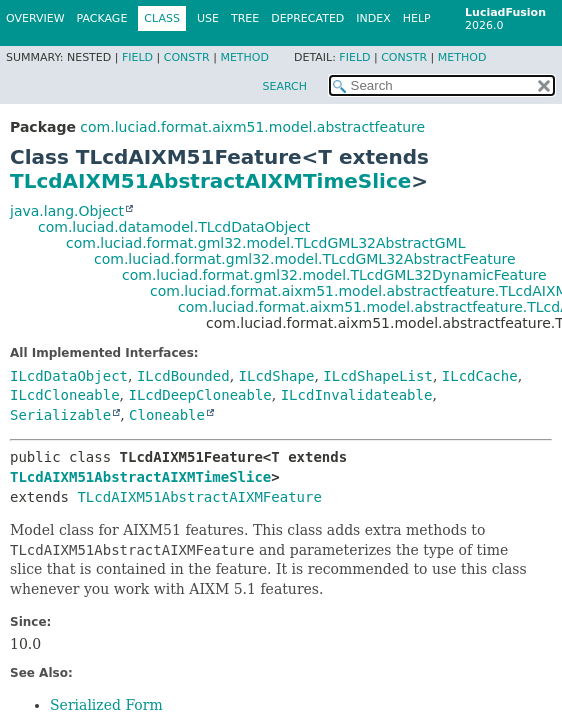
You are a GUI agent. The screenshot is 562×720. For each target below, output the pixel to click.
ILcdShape (277, 376)
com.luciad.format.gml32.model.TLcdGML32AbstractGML (265, 243)
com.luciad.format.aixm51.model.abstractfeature (252, 127)
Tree (245, 18)
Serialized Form (106, 705)
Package (102, 18)
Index (373, 18)
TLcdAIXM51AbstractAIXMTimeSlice (210, 181)
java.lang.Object (67, 211)
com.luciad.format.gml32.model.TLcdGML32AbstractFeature (305, 259)
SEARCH (284, 86)
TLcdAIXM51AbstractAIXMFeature (199, 497)
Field (137, 57)
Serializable (60, 415)
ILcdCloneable (65, 395)
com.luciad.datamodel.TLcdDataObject (174, 227)
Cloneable (167, 415)
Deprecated (307, 18)
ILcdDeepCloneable (199, 395)
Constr (187, 57)
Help (417, 18)
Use (208, 18)
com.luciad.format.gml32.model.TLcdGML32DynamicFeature (334, 275)
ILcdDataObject (69, 376)
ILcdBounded (183, 376)
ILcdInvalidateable (357, 395)
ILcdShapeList (378, 376)
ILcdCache (480, 376)
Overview (35, 18)
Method (244, 57)
